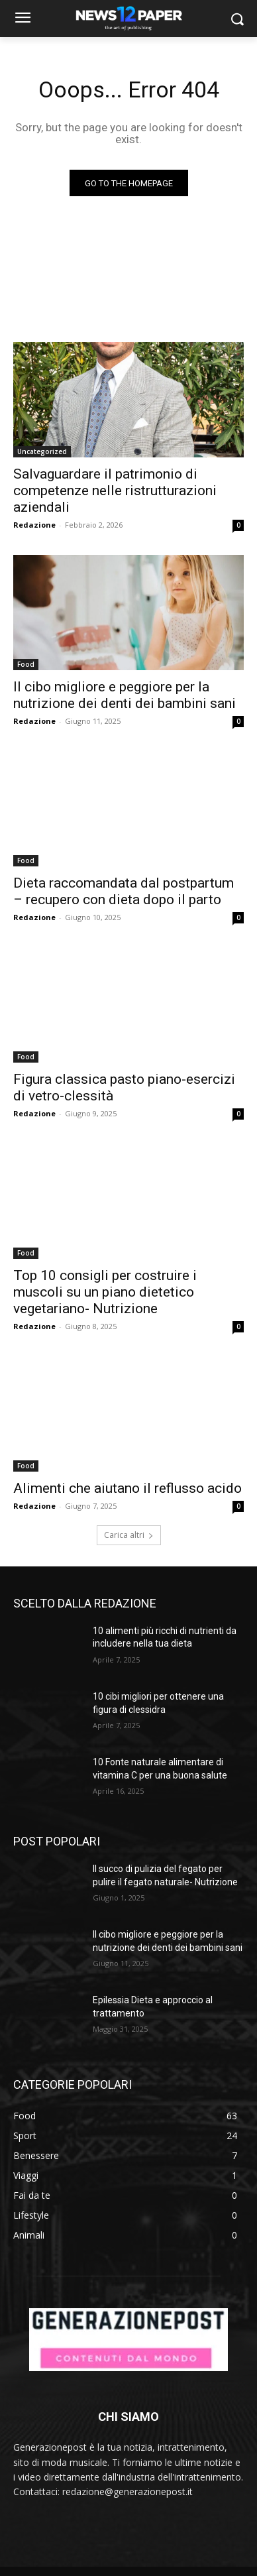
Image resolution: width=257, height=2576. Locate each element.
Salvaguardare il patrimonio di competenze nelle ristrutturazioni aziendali (115, 490)
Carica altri (129, 1535)
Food (25, 664)
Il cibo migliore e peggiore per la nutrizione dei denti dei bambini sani (124, 695)
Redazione (34, 525)
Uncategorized (42, 451)
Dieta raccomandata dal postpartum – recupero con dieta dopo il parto (123, 891)
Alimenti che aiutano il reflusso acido (127, 1488)
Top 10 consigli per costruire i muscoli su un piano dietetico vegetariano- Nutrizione (105, 1292)
